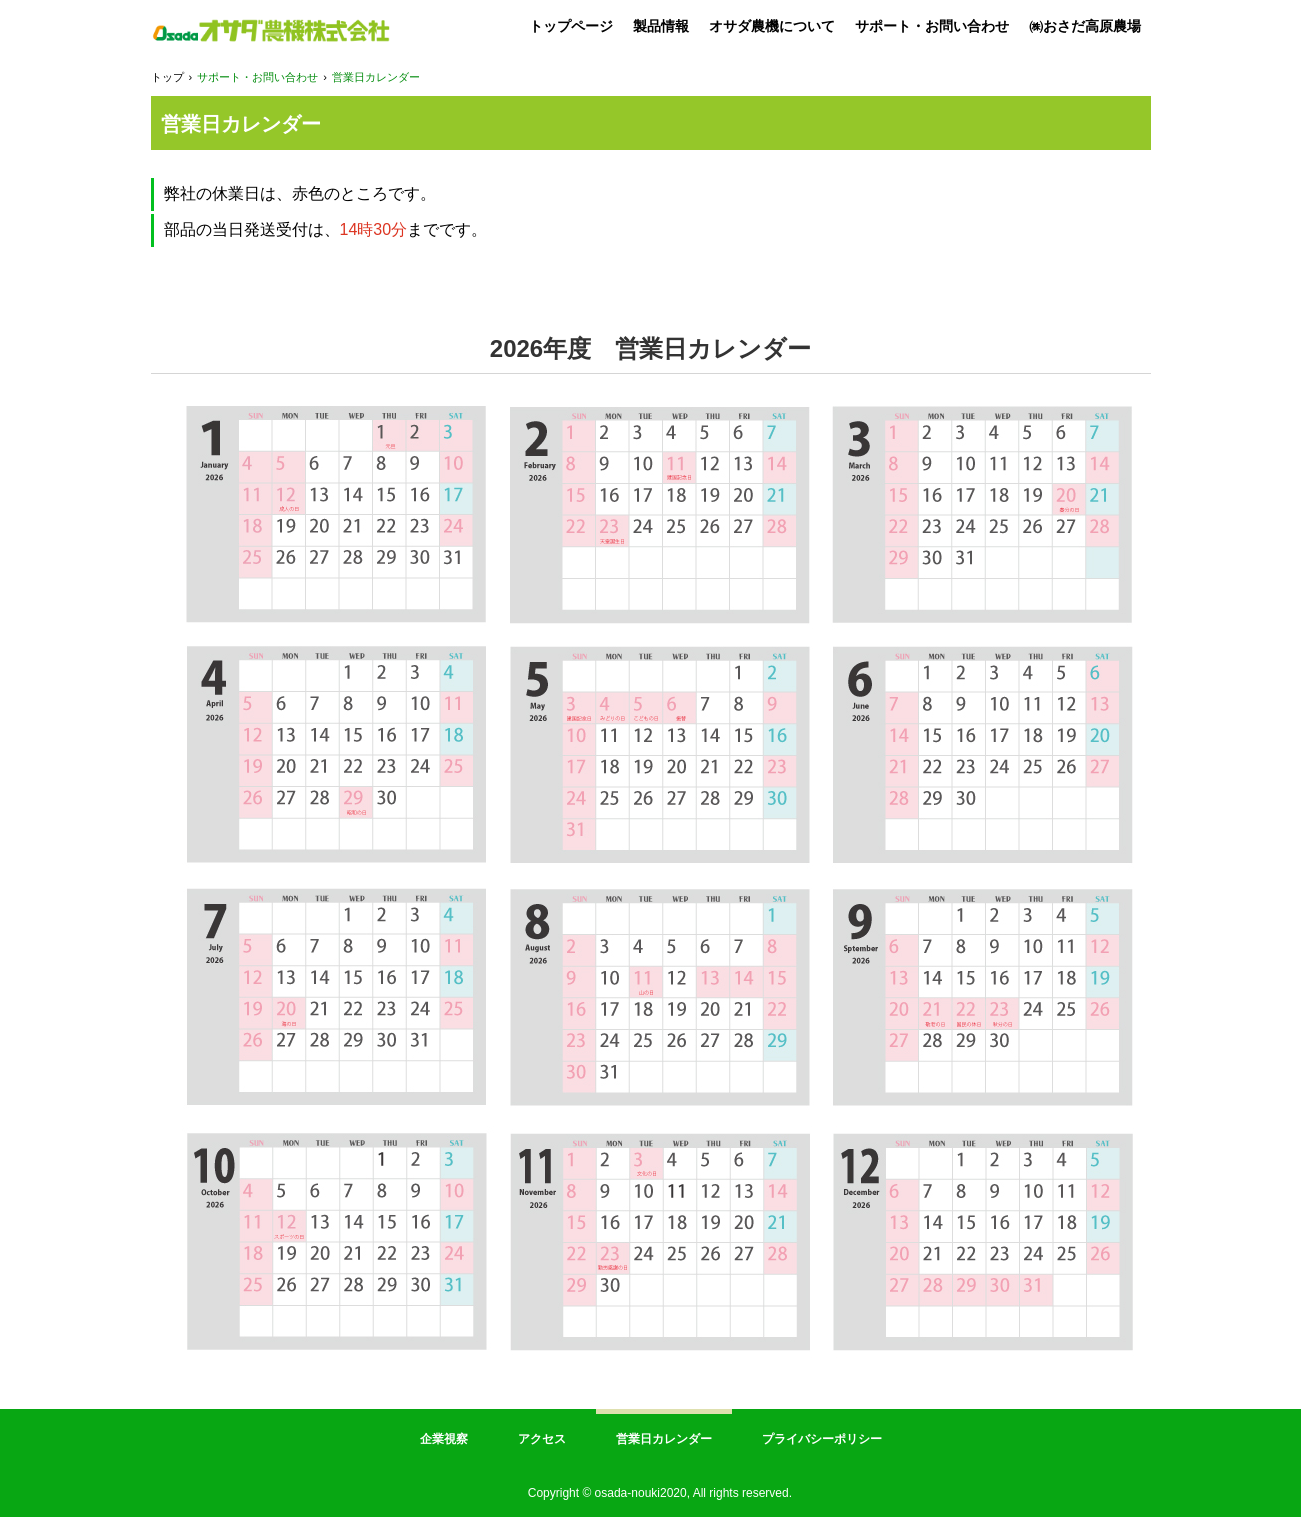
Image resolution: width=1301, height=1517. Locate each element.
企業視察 (444, 1439)
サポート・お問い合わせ (932, 26)
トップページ (571, 26)
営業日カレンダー (664, 1439)
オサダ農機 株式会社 (270, 30)
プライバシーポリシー (822, 1439)
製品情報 (661, 26)
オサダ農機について (772, 26)
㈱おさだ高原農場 (1085, 26)
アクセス (542, 1439)
